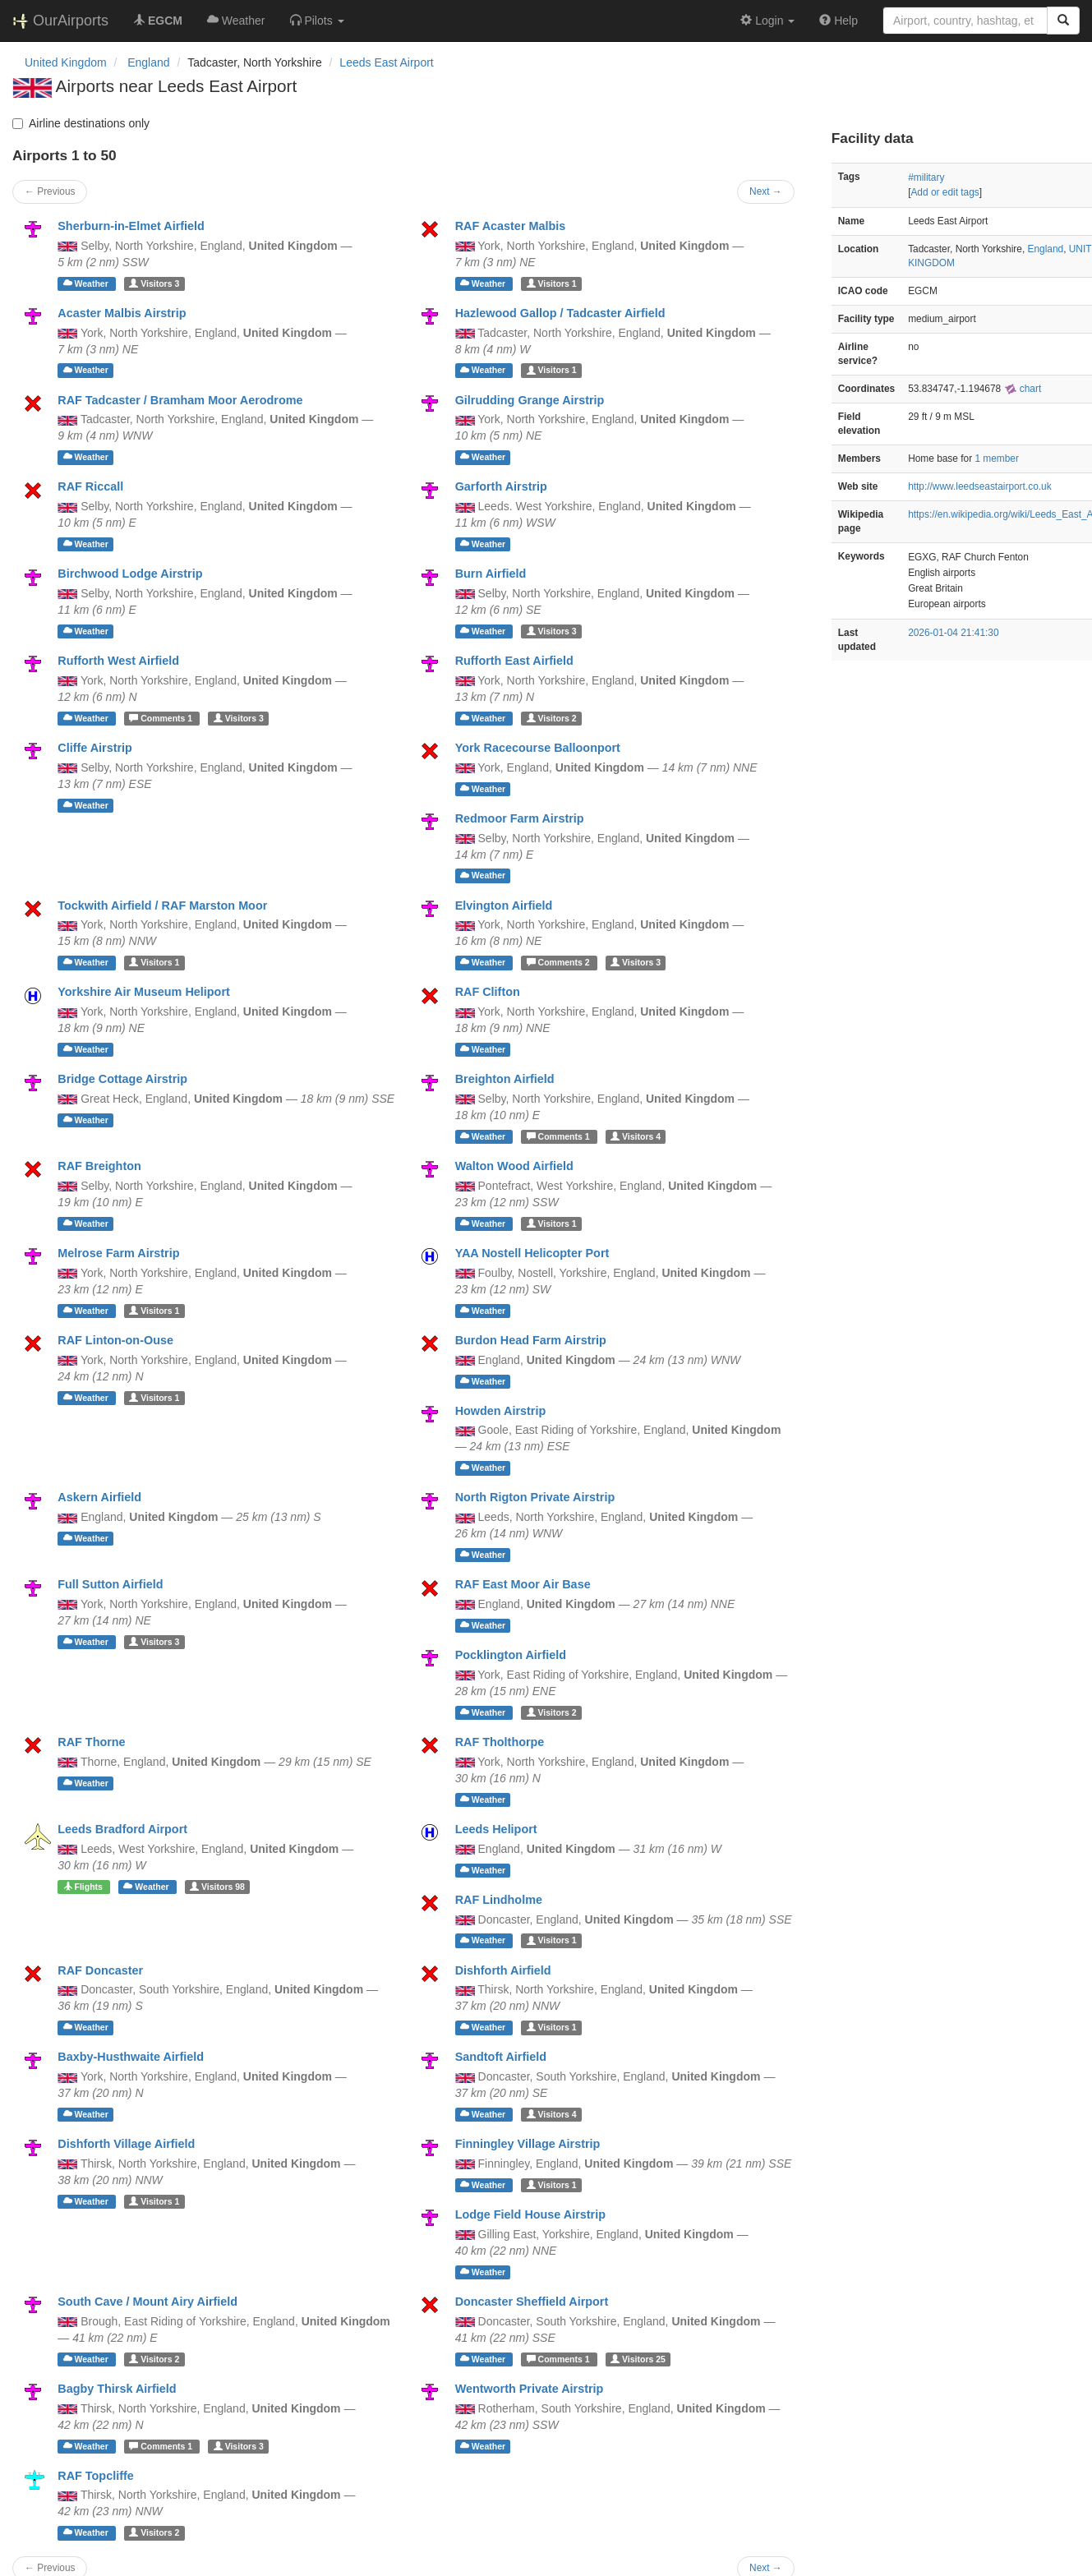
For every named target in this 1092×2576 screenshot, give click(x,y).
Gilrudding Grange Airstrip (530, 400)
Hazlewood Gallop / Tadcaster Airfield (560, 313)
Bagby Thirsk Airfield (117, 2388)
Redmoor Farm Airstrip (519, 818)
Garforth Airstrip (501, 486)
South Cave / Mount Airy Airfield (147, 2301)
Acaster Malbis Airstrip (122, 313)
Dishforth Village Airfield (126, 2143)
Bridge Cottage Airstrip (122, 1078)
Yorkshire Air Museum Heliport (144, 991)
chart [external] (1023, 388)
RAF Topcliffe (95, 2475)
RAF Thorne (91, 1742)
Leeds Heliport (496, 1829)
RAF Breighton (99, 1166)
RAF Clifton (487, 991)
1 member (997, 458)
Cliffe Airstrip (95, 747)
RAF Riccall (90, 486)
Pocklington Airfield (510, 1654)
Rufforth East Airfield (514, 660)
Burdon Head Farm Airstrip (530, 1340)
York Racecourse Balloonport (537, 747)
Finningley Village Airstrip (528, 2143)
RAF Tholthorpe (500, 1742)
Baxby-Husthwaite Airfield (131, 2056)
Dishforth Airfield (503, 1970)
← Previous (50, 191)
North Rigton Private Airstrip (535, 1497)
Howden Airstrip (500, 1410)
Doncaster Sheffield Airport (532, 2301)
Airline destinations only (81, 123)
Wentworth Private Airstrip (529, 2388)
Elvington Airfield (504, 905)
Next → (765, 191)
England (1046, 249)
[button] (317, 20)
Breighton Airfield (505, 1078)
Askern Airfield (99, 1497)
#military (926, 177)
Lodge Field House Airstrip (530, 2214)
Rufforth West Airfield (118, 660)
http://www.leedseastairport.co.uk (979, 486)
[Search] (1063, 21)
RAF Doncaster (100, 1970)
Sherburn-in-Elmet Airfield (131, 226)
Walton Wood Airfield (514, 1166)
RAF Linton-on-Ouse (115, 1340)
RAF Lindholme (498, 1899)
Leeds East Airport (386, 62)
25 (638, 2359)
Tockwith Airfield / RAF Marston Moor (162, 905)
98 (217, 1887)
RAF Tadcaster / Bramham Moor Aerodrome (180, 400)
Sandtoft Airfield (500, 2056)
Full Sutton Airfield (110, 1584)
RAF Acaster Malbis (510, 226)
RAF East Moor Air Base (523, 1584)
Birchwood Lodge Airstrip (130, 573)
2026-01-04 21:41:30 (953, 632)
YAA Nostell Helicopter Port (532, 1253)
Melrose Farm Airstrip (118, 1253)
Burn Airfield (491, 573)
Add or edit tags (944, 192)
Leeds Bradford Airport (122, 1829)
